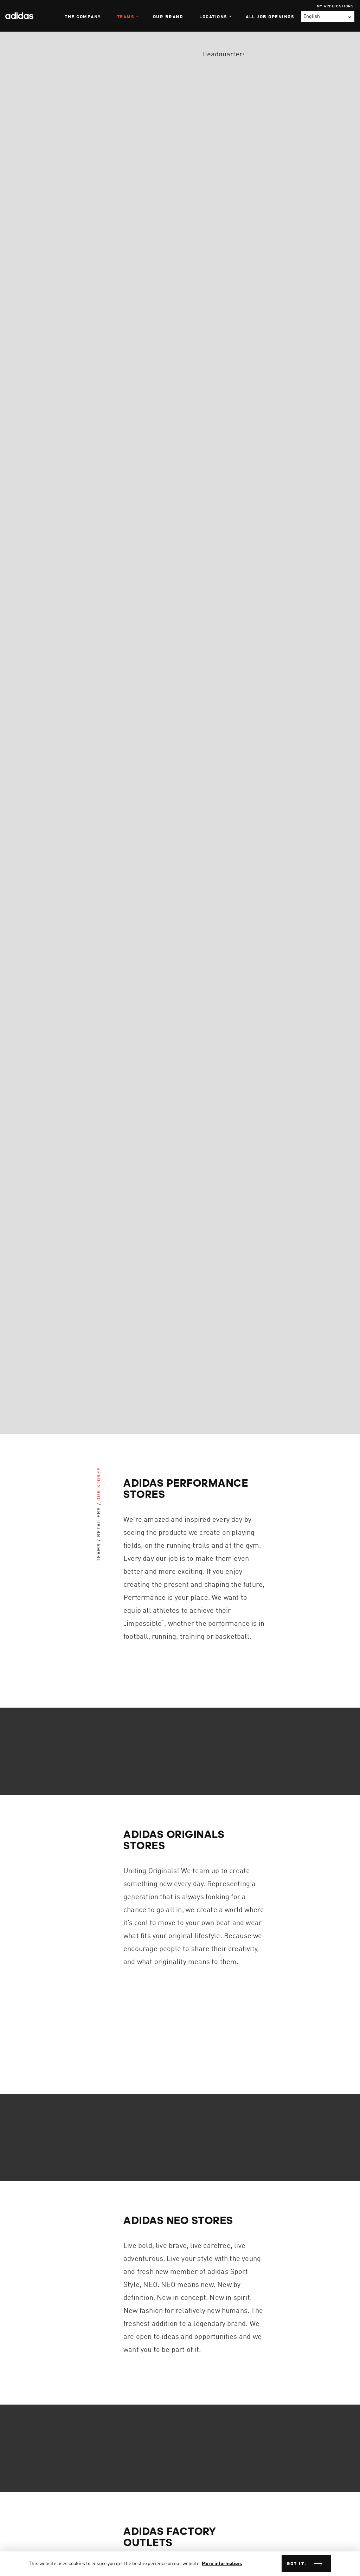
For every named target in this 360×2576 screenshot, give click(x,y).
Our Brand (168, 17)
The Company (83, 17)
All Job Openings (270, 17)
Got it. (297, 2564)
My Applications (335, 6)
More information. (222, 2563)
